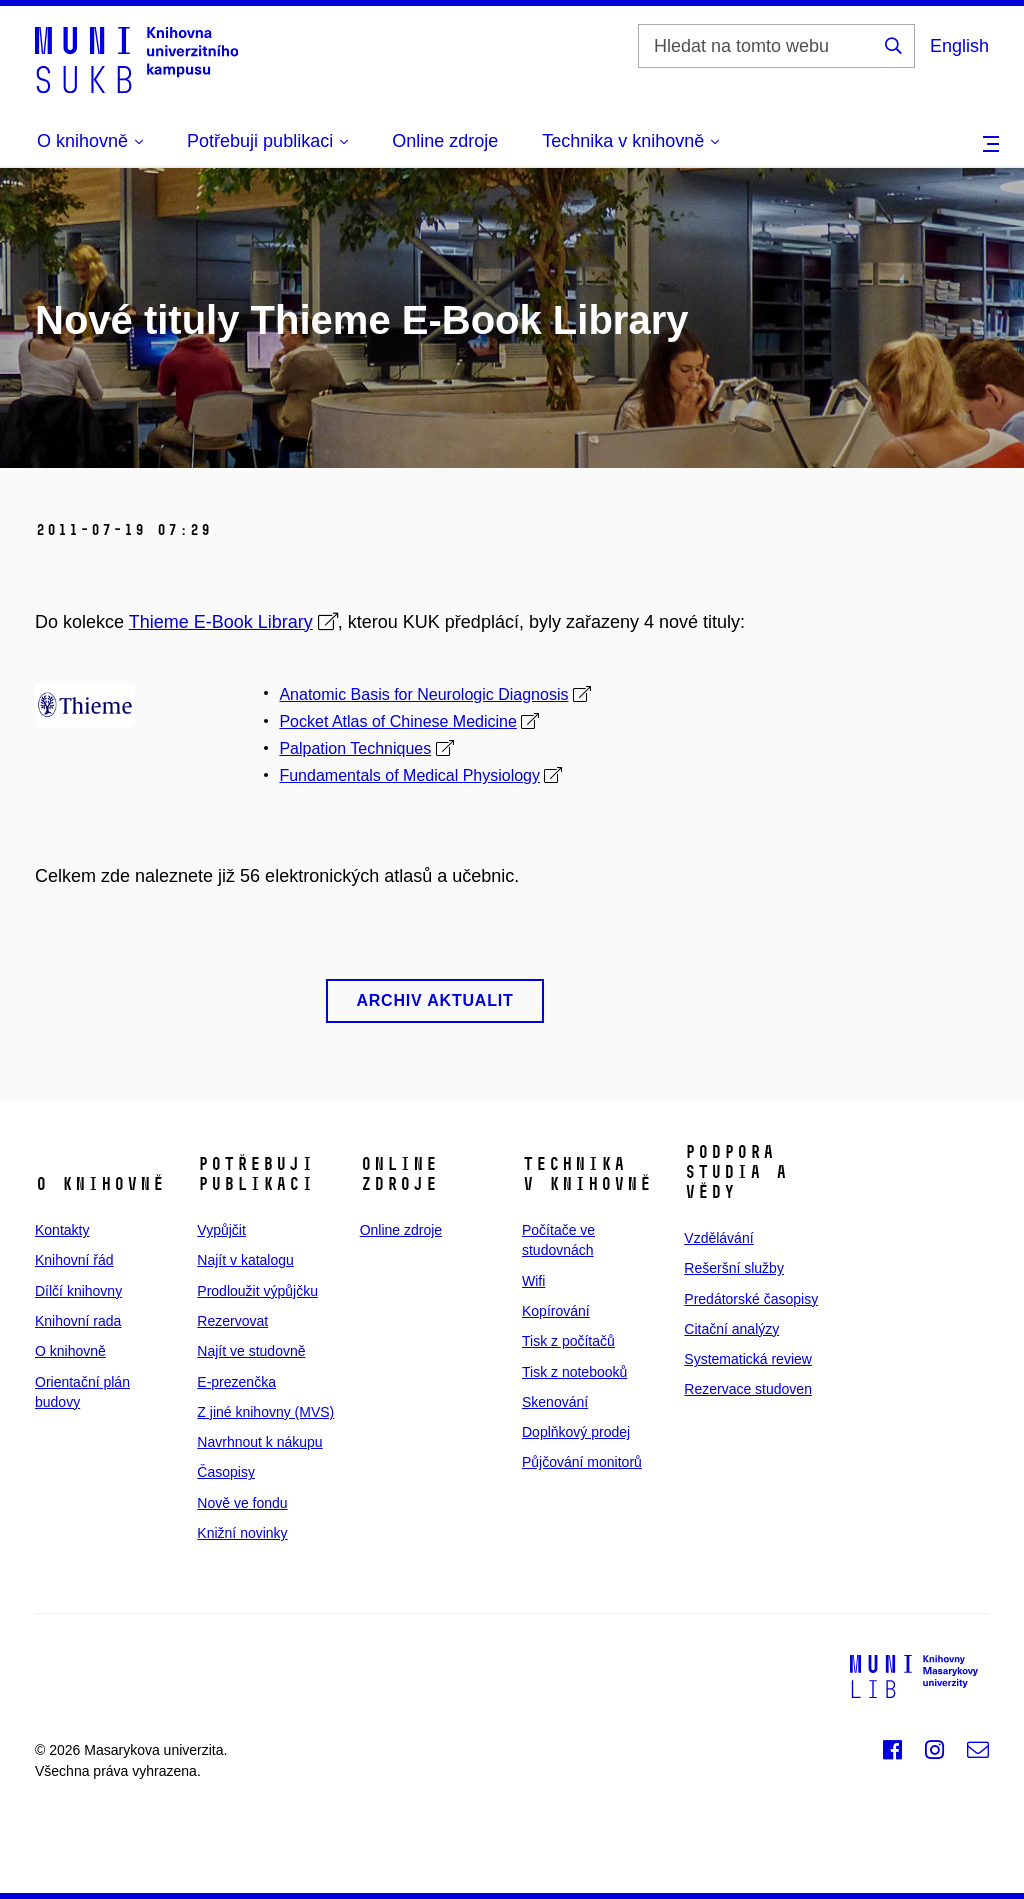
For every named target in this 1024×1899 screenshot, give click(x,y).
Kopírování (556, 1311)
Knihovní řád (74, 1260)
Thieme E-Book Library (221, 622)
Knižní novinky (242, 1533)
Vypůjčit (221, 1230)
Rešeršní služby (734, 1268)
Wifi (533, 1281)
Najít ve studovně (251, 1351)
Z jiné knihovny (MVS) (265, 1412)
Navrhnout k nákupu (259, 1442)
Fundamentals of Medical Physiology (409, 775)
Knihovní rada (78, 1321)
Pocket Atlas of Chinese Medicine (397, 721)
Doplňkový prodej (576, 1432)
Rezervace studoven (748, 1389)
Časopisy (226, 1472)
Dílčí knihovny (78, 1291)
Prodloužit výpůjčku (257, 1291)
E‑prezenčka (236, 1382)
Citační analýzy (731, 1329)
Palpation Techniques (355, 748)
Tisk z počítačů (568, 1341)
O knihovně (70, 1351)
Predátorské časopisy (751, 1299)
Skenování (555, 1402)
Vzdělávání (718, 1238)
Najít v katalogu (245, 1260)
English (959, 46)
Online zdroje (445, 141)
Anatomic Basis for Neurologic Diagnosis (423, 694)
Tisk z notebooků (574, 1372)
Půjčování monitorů (582, 1462)
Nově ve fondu (242, 1503)
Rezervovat (232, 1321)
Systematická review (748, 1359)
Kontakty (62, 1230)
